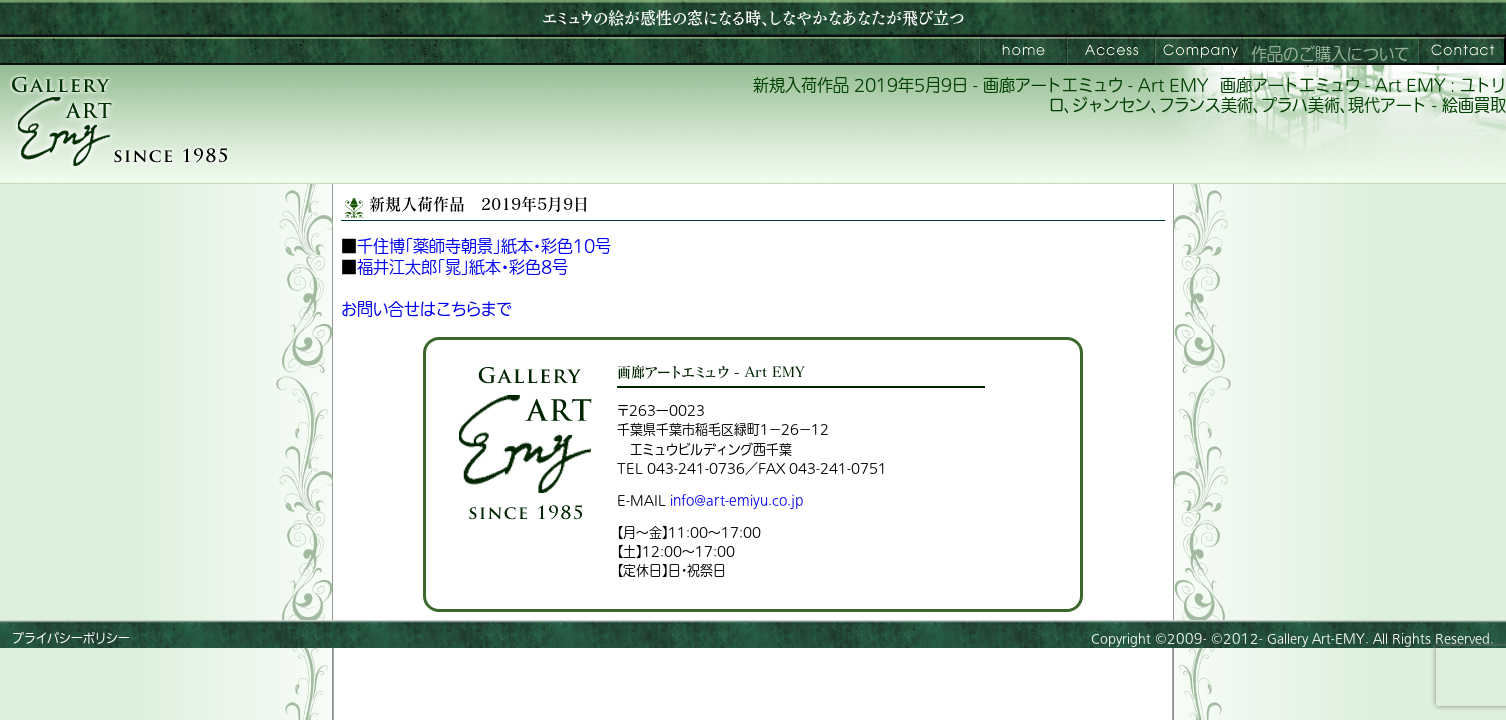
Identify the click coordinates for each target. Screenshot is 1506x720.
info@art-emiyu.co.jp (736, 500)
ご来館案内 (1111, 51)
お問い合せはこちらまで (426, 310)
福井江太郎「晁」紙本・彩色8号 (462, 268)
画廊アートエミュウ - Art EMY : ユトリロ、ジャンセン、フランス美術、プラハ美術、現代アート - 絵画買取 (1277, 96)
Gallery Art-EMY (1316, 639)
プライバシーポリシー (71, 639)
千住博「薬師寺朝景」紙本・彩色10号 (484, 247)
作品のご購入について (1330, 55)
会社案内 (1199, 51)
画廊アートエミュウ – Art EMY (1023, 51)
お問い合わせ (1462, 51)
